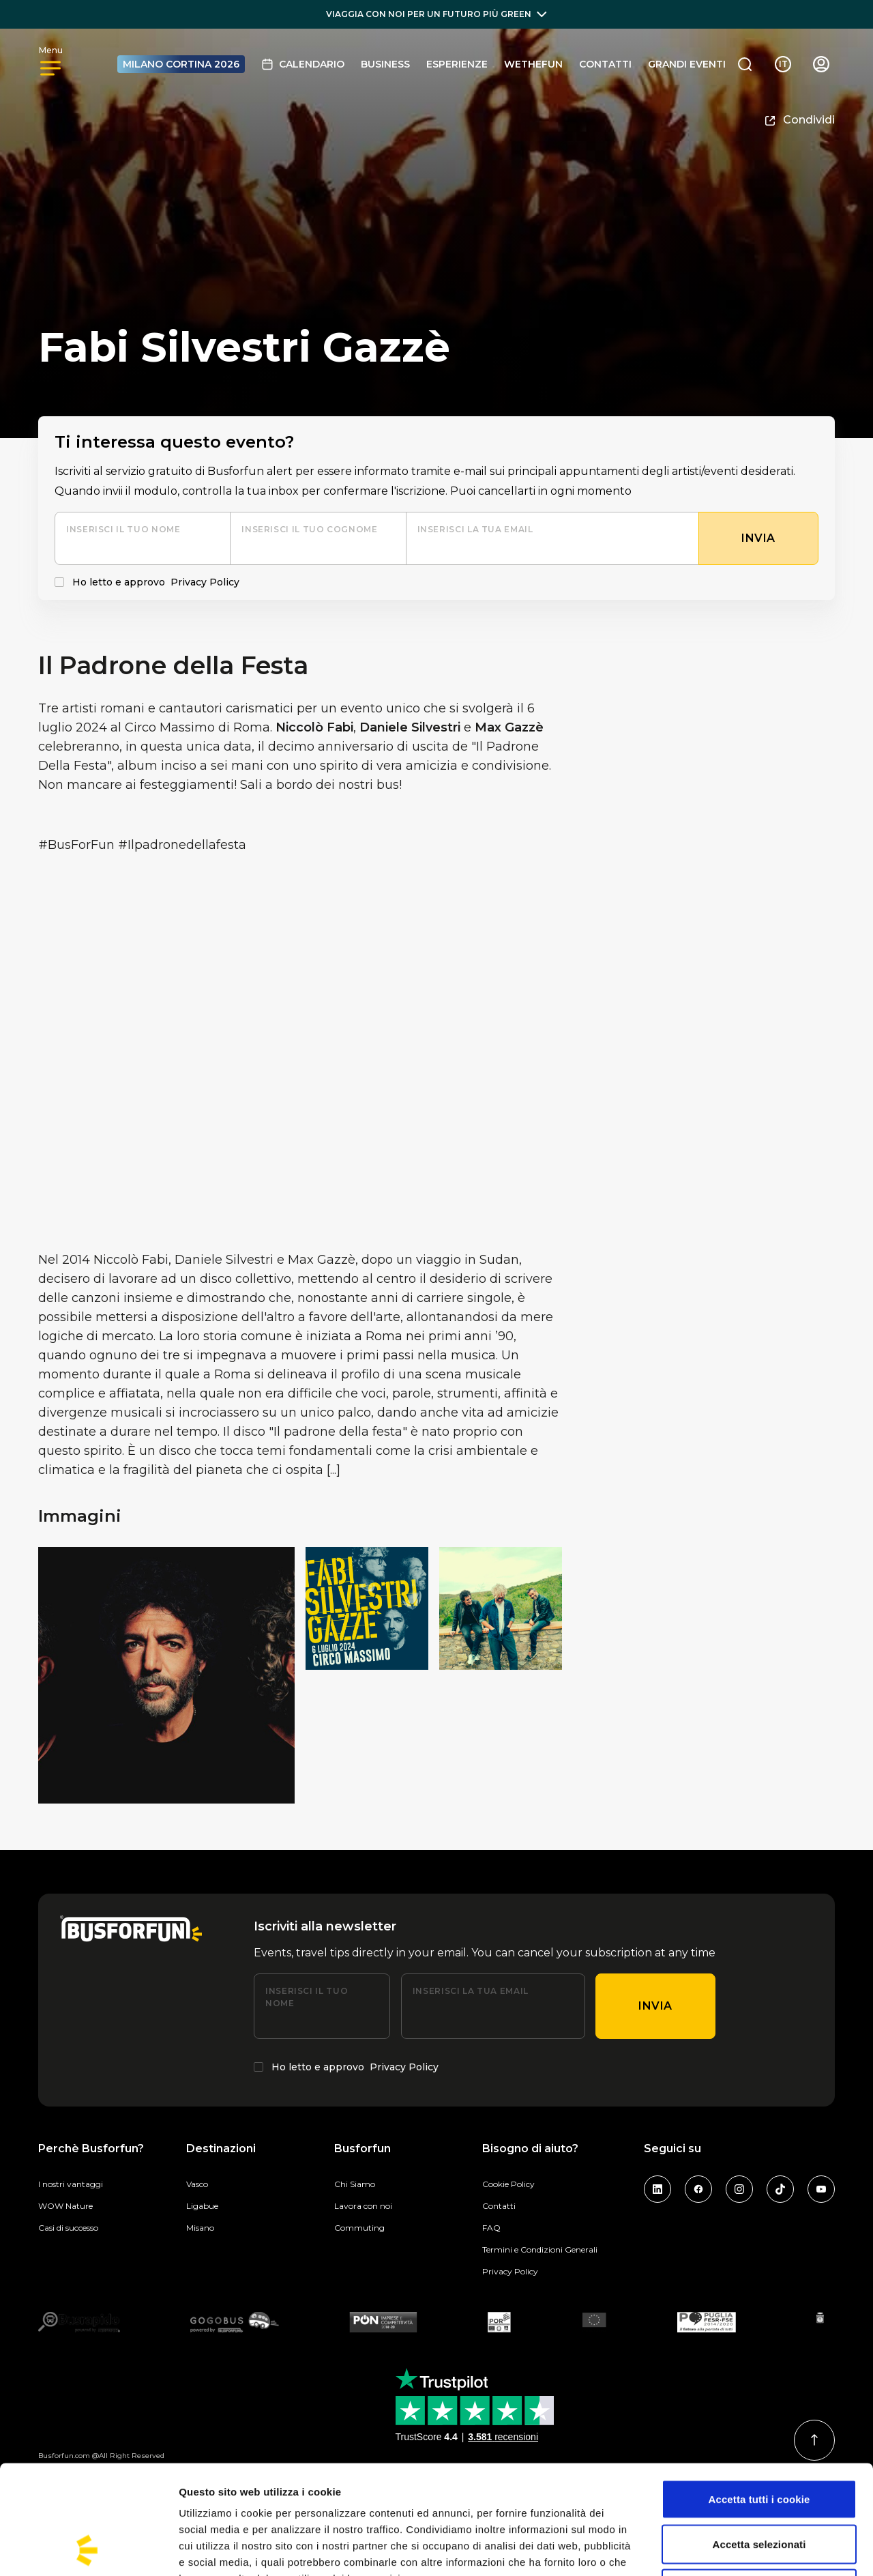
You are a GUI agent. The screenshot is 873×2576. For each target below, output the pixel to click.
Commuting (359, 2228)
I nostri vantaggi (70, 2184)
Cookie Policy (508, 2184)
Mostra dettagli (717, 2549)
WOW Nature (65, 2206)
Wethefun (533, 64)
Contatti (605, 64)
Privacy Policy (205, 582)
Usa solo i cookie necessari (759, 2486)
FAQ (491, 2228)
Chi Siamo (354, 2184)
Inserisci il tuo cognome (309, 529)
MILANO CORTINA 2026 (181, 64)
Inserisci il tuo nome (123, 529)
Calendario (302, 64)
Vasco (197, 2184)
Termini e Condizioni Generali (539, 2249)
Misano (200, 2228)
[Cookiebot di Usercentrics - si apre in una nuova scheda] (88, 2549)
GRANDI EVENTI (687, 64)
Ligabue (202, 2206)
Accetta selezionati (759, 2442)
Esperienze (457, 64)
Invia (655, 2005)
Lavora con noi (363, 2206)
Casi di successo (68, 2228)
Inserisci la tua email (475, 529)
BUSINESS (385, 64)
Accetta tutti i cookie (759, 2397)
